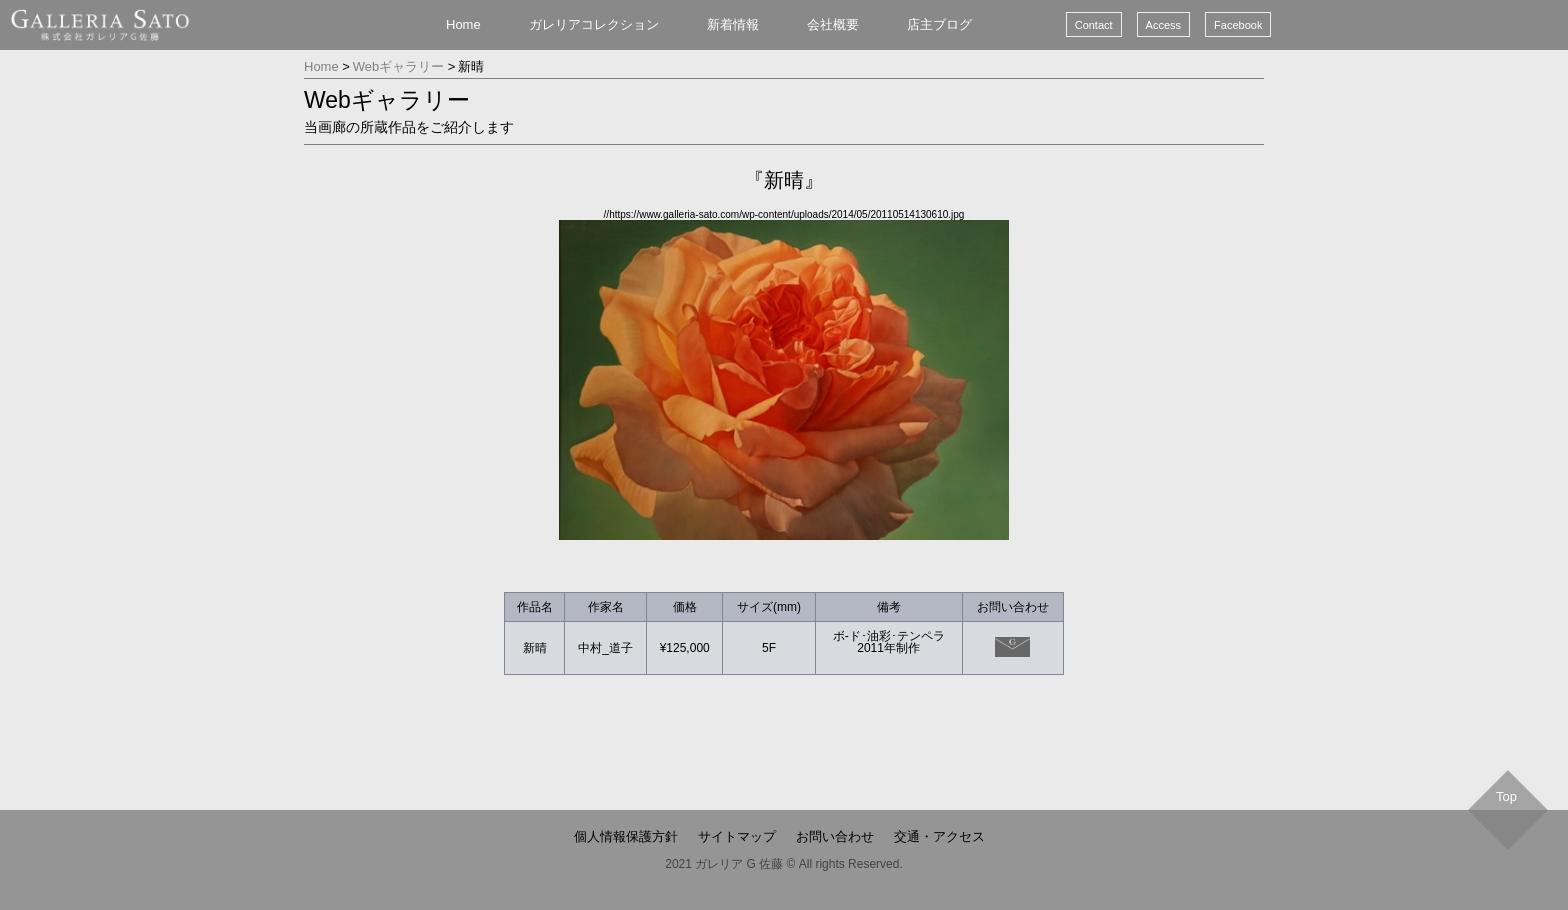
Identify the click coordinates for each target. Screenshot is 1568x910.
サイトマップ (737, 836)
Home (463, 24)
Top (1506, 796)
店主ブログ (939, 24)
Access (1163, 25)
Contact (1094, 25)
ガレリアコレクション (594, 24)
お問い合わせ (835, 836)
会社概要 (833, 24)
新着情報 (733, 24)
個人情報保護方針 (626, 836)
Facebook (1238, 25)
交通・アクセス (939, 836)
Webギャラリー (399, 66)
